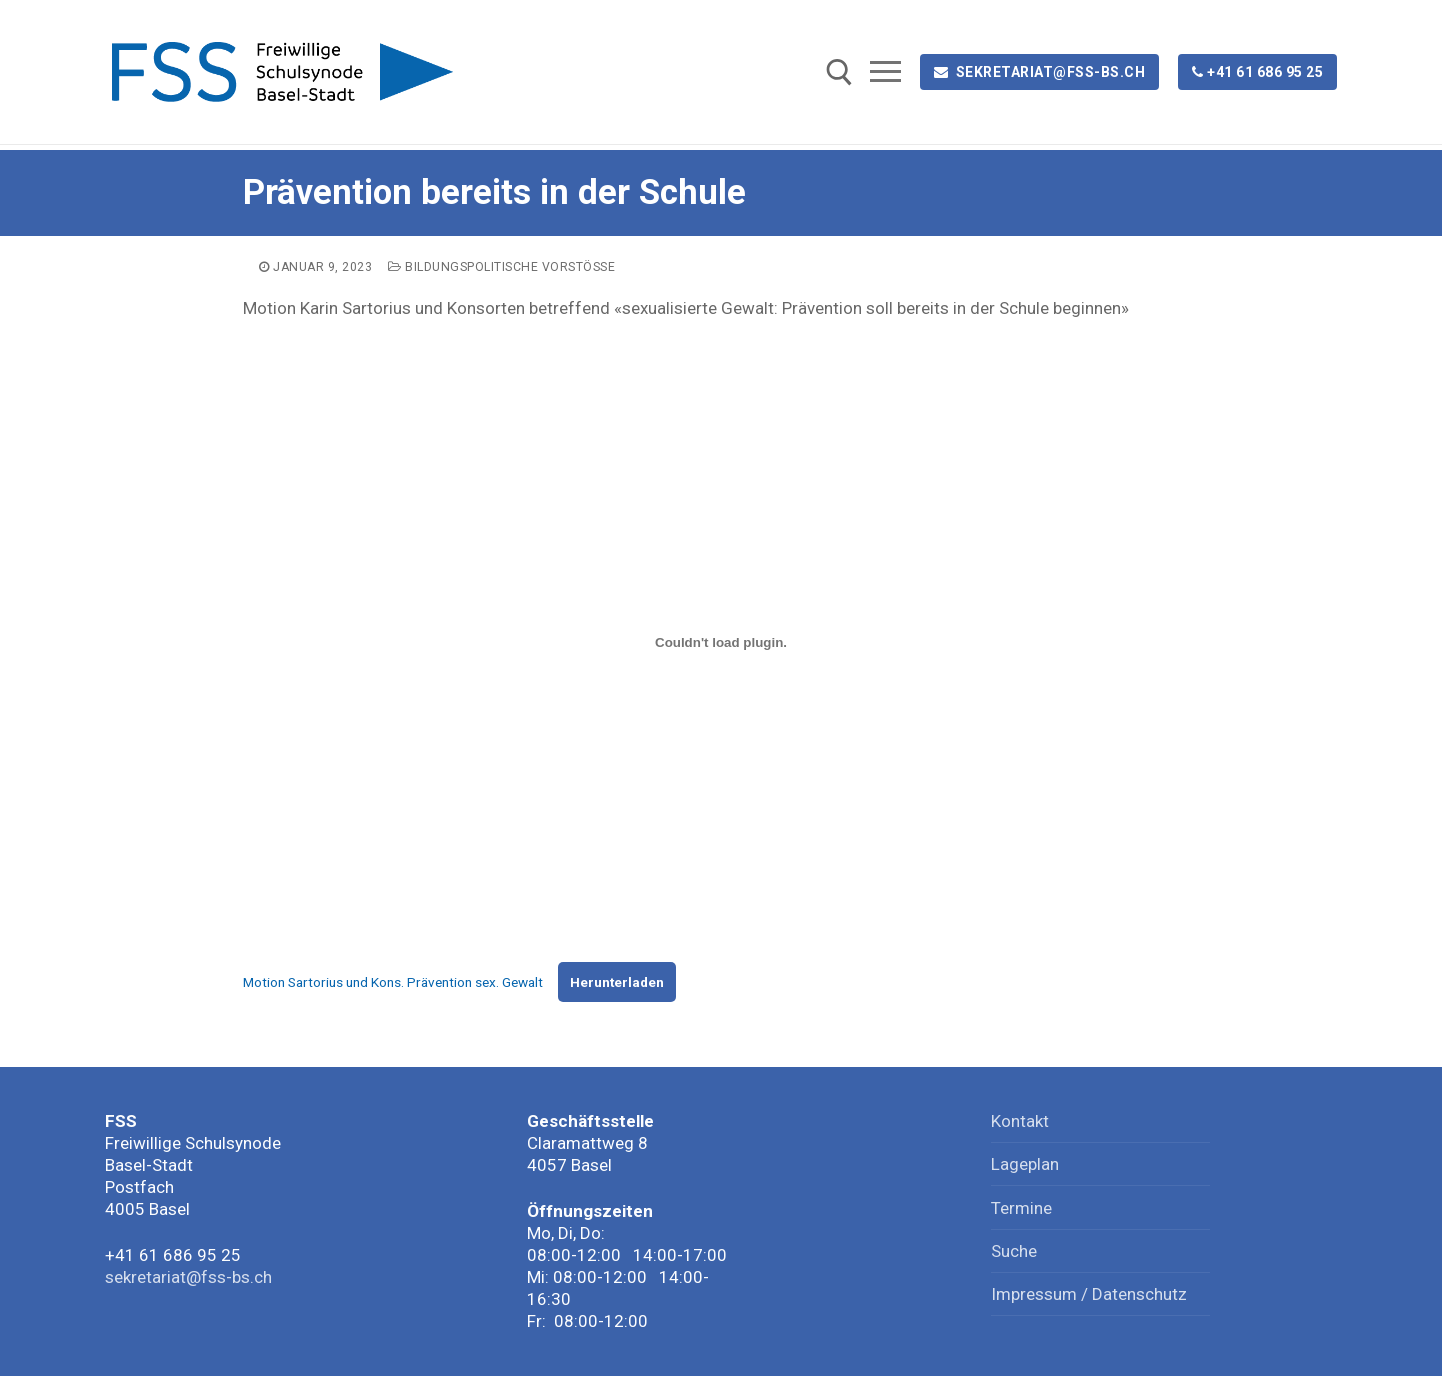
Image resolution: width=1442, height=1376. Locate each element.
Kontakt (1020, 1121)
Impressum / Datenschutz (1089, 1294)
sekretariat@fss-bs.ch (1040, 72)
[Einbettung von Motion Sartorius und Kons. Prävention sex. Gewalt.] (721, 643)
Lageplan (1025, 1164)
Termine (1021, 1208)
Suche (1014, 1251)
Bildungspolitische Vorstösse (501, 267)
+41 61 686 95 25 (1258, 72)
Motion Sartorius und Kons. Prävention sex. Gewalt (393, 982)
